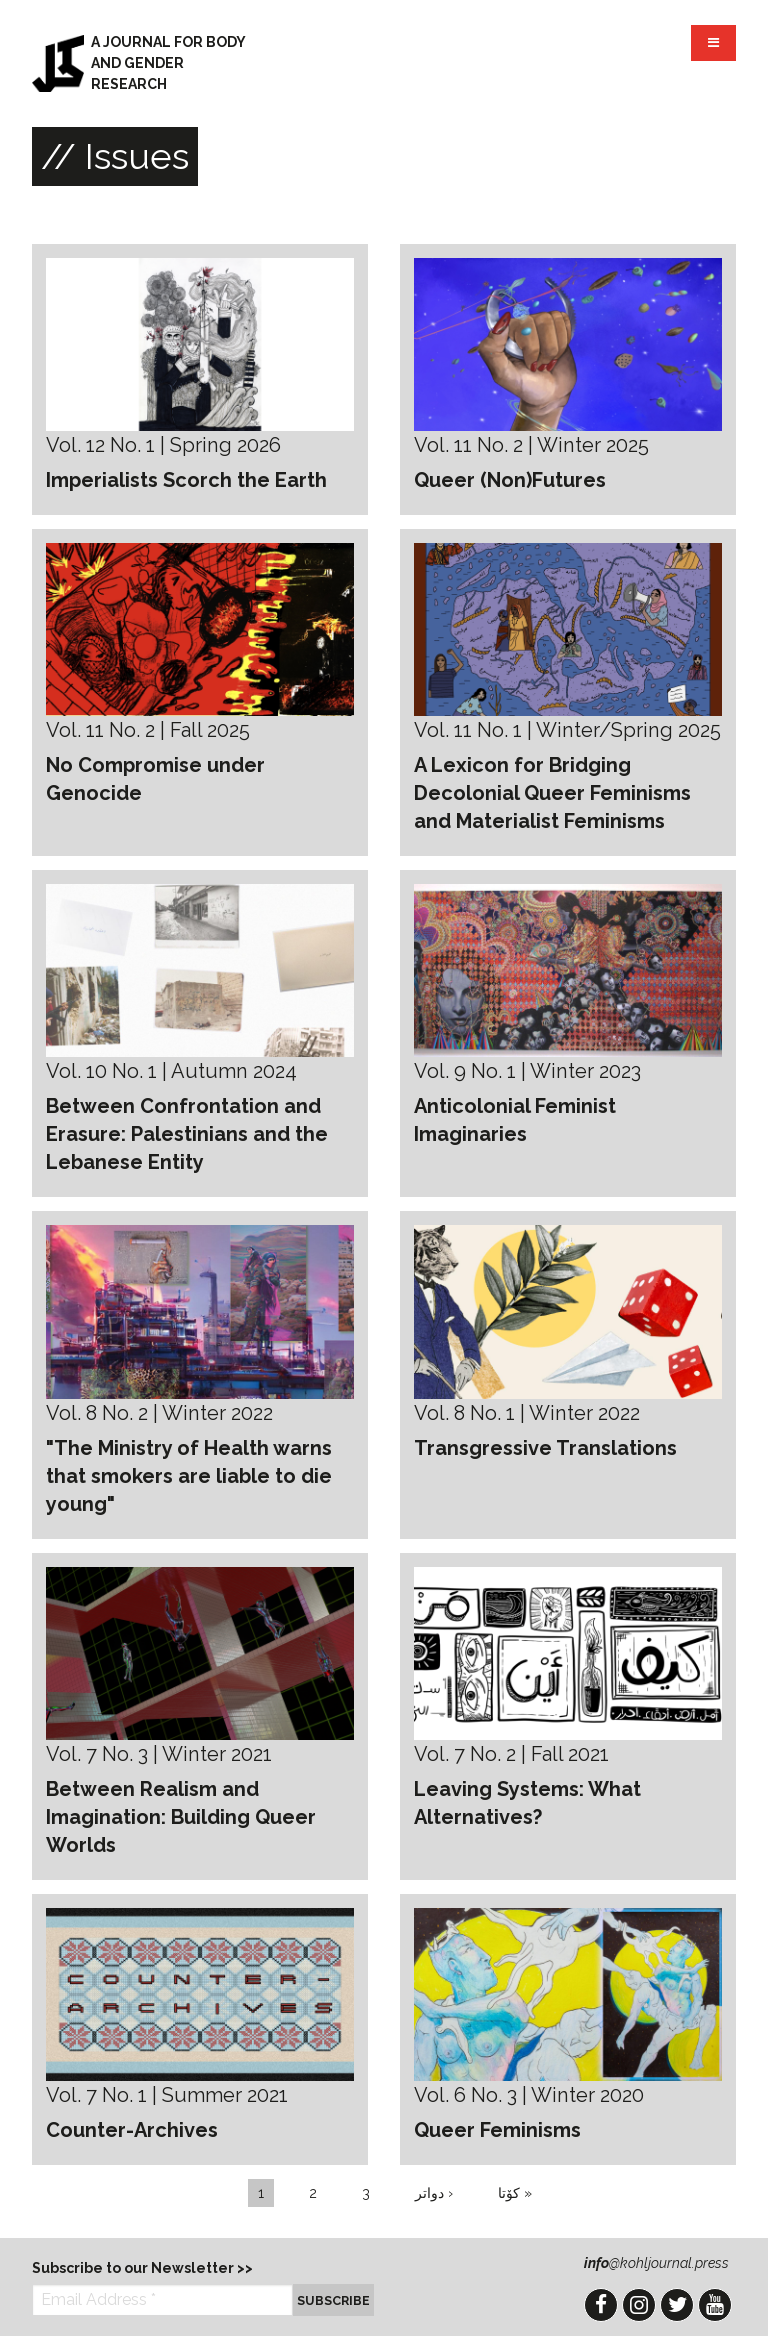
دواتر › (434, 2193)
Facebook (601, 2305)
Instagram (639, 2305)
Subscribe (333, 2300)
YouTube (715, 2305)
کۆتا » (515, 2193)
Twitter (677, 2305)
